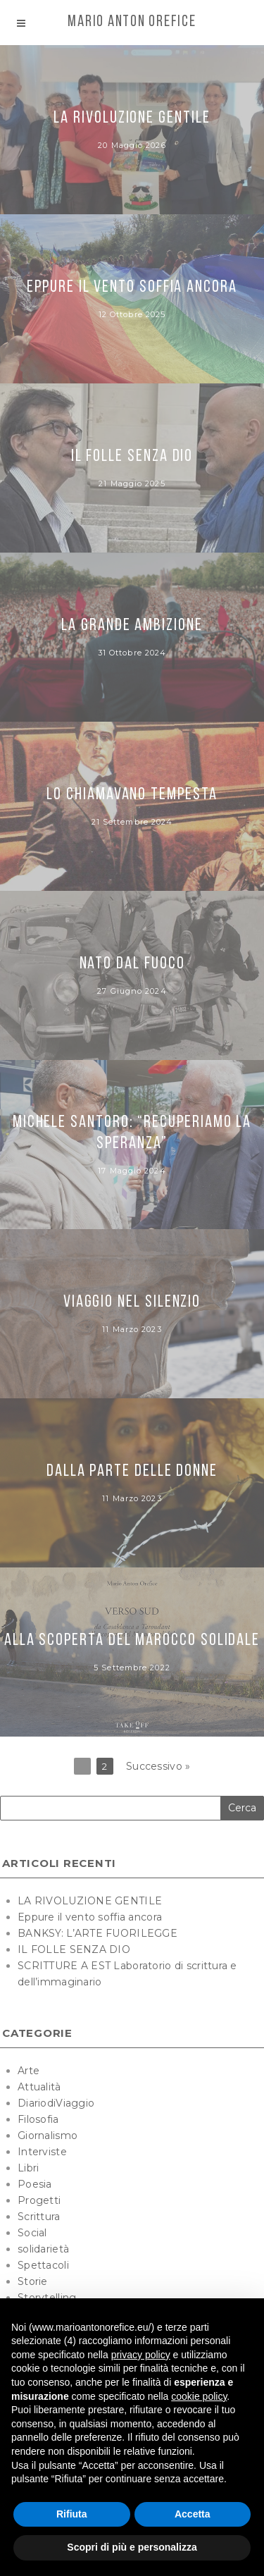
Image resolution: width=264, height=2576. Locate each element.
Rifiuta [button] (71, 2514)
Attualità (39, 2087)
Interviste (42, 2151)
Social (32, 2232)
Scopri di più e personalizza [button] (131, 2547)
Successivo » (158, 1766)
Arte (28, 2070)
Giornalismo (47, 2135)
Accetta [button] (192, 2514)
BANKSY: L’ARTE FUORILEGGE (97, 1933)
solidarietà (43, 2249)
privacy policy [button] (140, 2354)
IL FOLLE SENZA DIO (74, 1949)
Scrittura (39, 2216)
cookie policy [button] (199, 2396)
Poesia (35, 2184)
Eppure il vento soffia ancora (90, 1917)
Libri (28, 2168)
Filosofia (38, 2119)
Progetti (39, 2200)
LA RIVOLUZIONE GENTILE (90, 1900)
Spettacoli (43, 2265)
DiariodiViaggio (56, 2103)
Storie (33, 2281)
